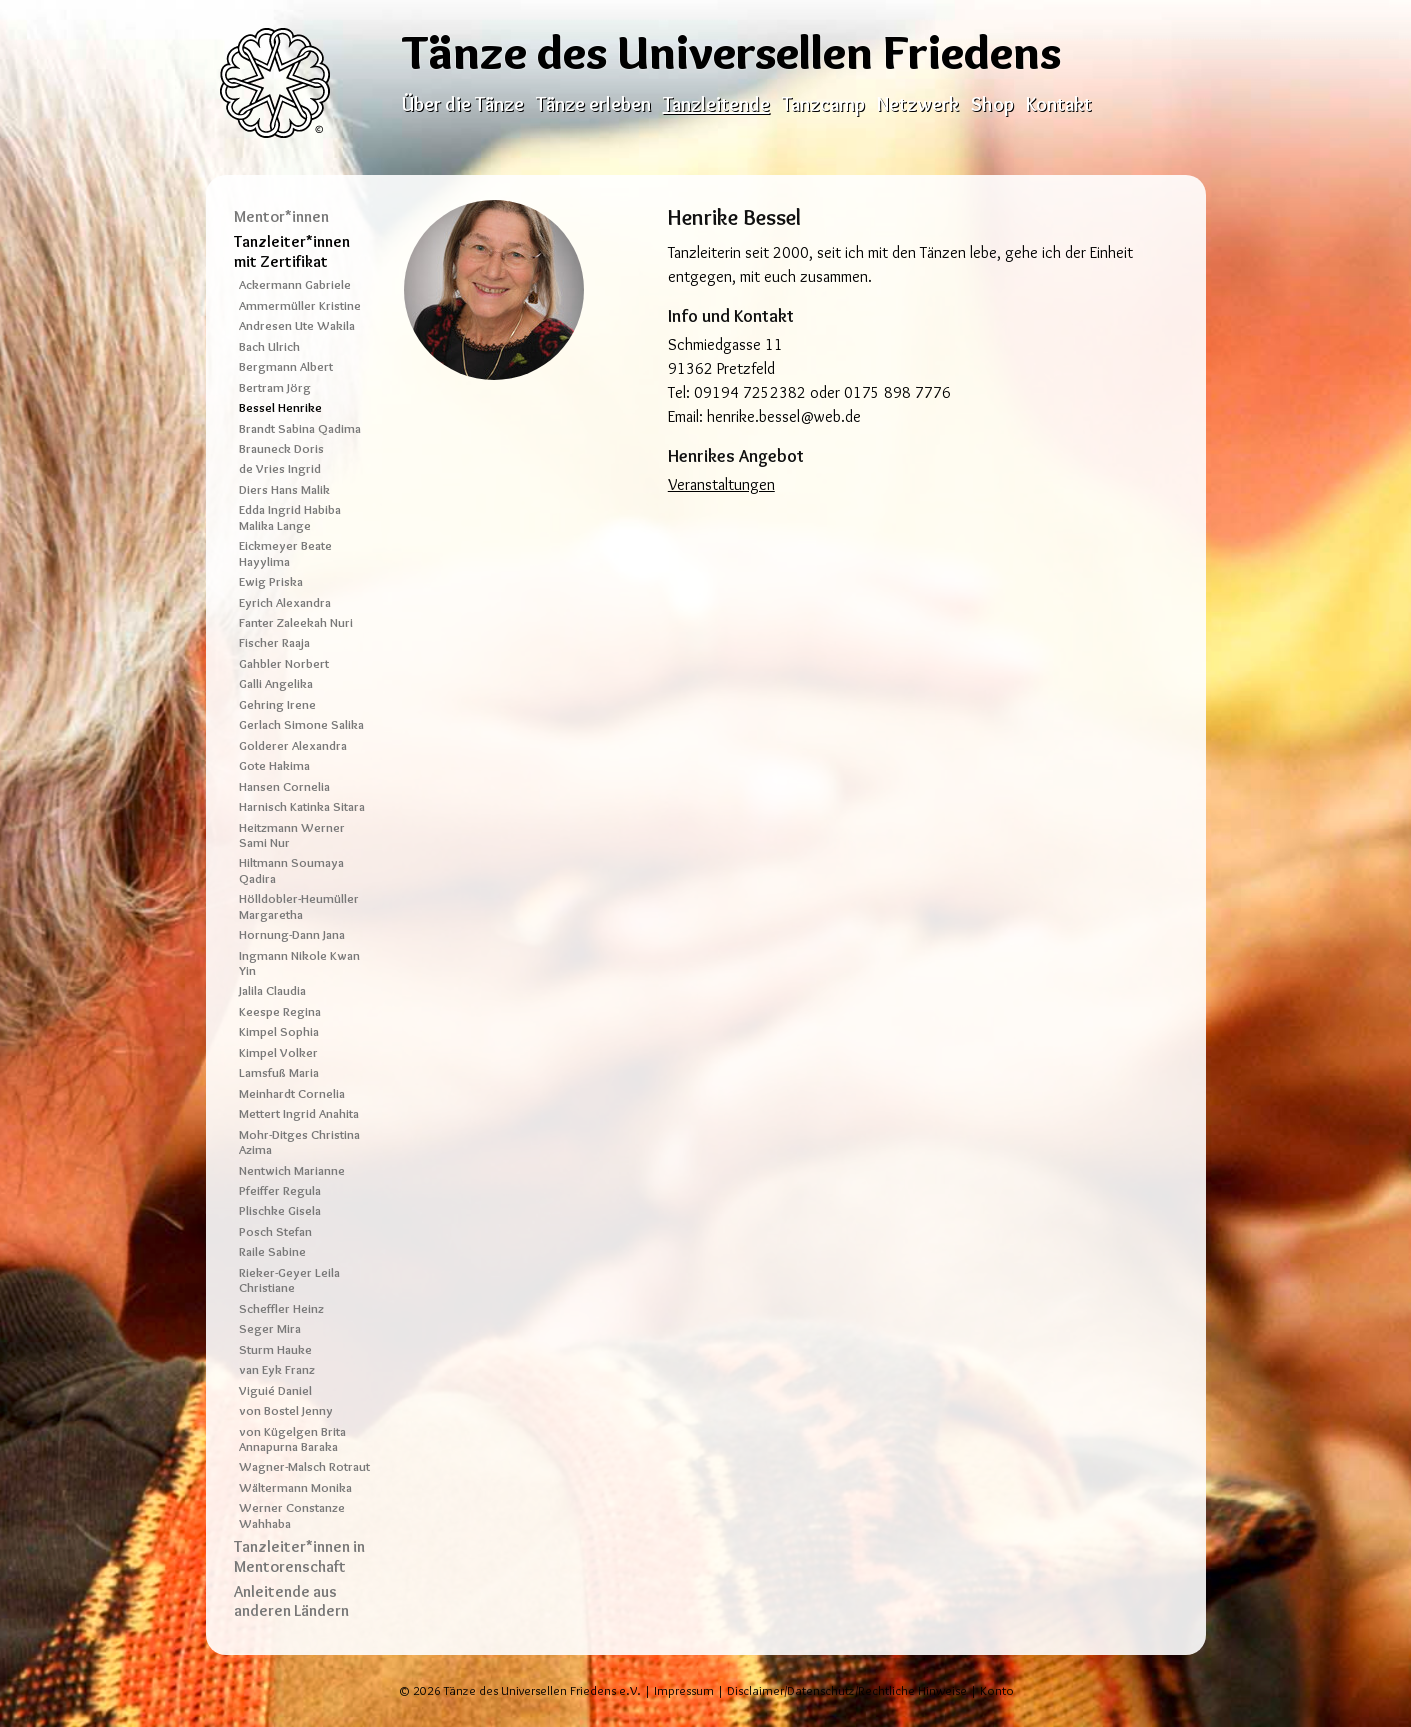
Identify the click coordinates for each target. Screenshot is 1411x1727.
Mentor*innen (281, 216)
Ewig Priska (271, 581)
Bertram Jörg (275, 387)
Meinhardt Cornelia (292, 1093)
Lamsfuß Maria (279, 1072)
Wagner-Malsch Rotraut (304, 1466)
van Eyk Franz (277, 1369)
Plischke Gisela (280, 1210)
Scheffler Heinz (281, 1308)
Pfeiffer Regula (280, 1190)
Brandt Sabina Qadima (300, 428)
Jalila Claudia (272, 990)
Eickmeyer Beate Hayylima (285, 553)
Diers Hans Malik (284, 489)
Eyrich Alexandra (285, 602)
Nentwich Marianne (292, 1170)
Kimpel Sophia (279, 1031)
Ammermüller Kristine (300, 305)
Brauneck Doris (281, 448)
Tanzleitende (716, 104)
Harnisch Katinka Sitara (302, 806)
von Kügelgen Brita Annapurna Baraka (292, 1439)
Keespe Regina (280, 1011)
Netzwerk (918, 104)
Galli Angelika (276, 683)
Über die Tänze (463, 104)
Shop (992, 104)
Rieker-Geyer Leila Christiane (289, 1280)
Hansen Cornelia (284, 786)
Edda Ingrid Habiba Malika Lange (290, 517)
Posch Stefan (275, 1231)
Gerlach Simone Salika (301, 724)
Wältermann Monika (295, 1487)
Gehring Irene (277, 704)
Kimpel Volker (278, 1052)
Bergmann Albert (286, 366)
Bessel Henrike (280, 407)
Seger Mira (270, 1328)
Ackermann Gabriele (295, 284)
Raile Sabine (272, 1251)
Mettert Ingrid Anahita (299, 1113)
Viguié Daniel (275, 1390)
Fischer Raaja (274, 642)
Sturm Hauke (275, 1349)
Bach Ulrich (269, 346)
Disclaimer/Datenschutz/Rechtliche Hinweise (847, 1690)
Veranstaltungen (721, 484)
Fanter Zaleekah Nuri (296, 622)
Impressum (684, 1690)
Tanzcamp (823, 104)
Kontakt (1059, 104)
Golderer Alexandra (293, 745)
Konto (997, 1690)
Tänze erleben (593, 104)
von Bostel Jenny (286, 1410)
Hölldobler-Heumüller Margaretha (299, 906)
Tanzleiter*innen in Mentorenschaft (299, 1556)
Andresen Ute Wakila (297, 325)
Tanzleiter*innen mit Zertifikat (292, 251)
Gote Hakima (274, 765)
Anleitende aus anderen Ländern (291, 1601)
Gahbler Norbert (284, 663)
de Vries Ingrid (280, 468)
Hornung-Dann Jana (292, 934)
